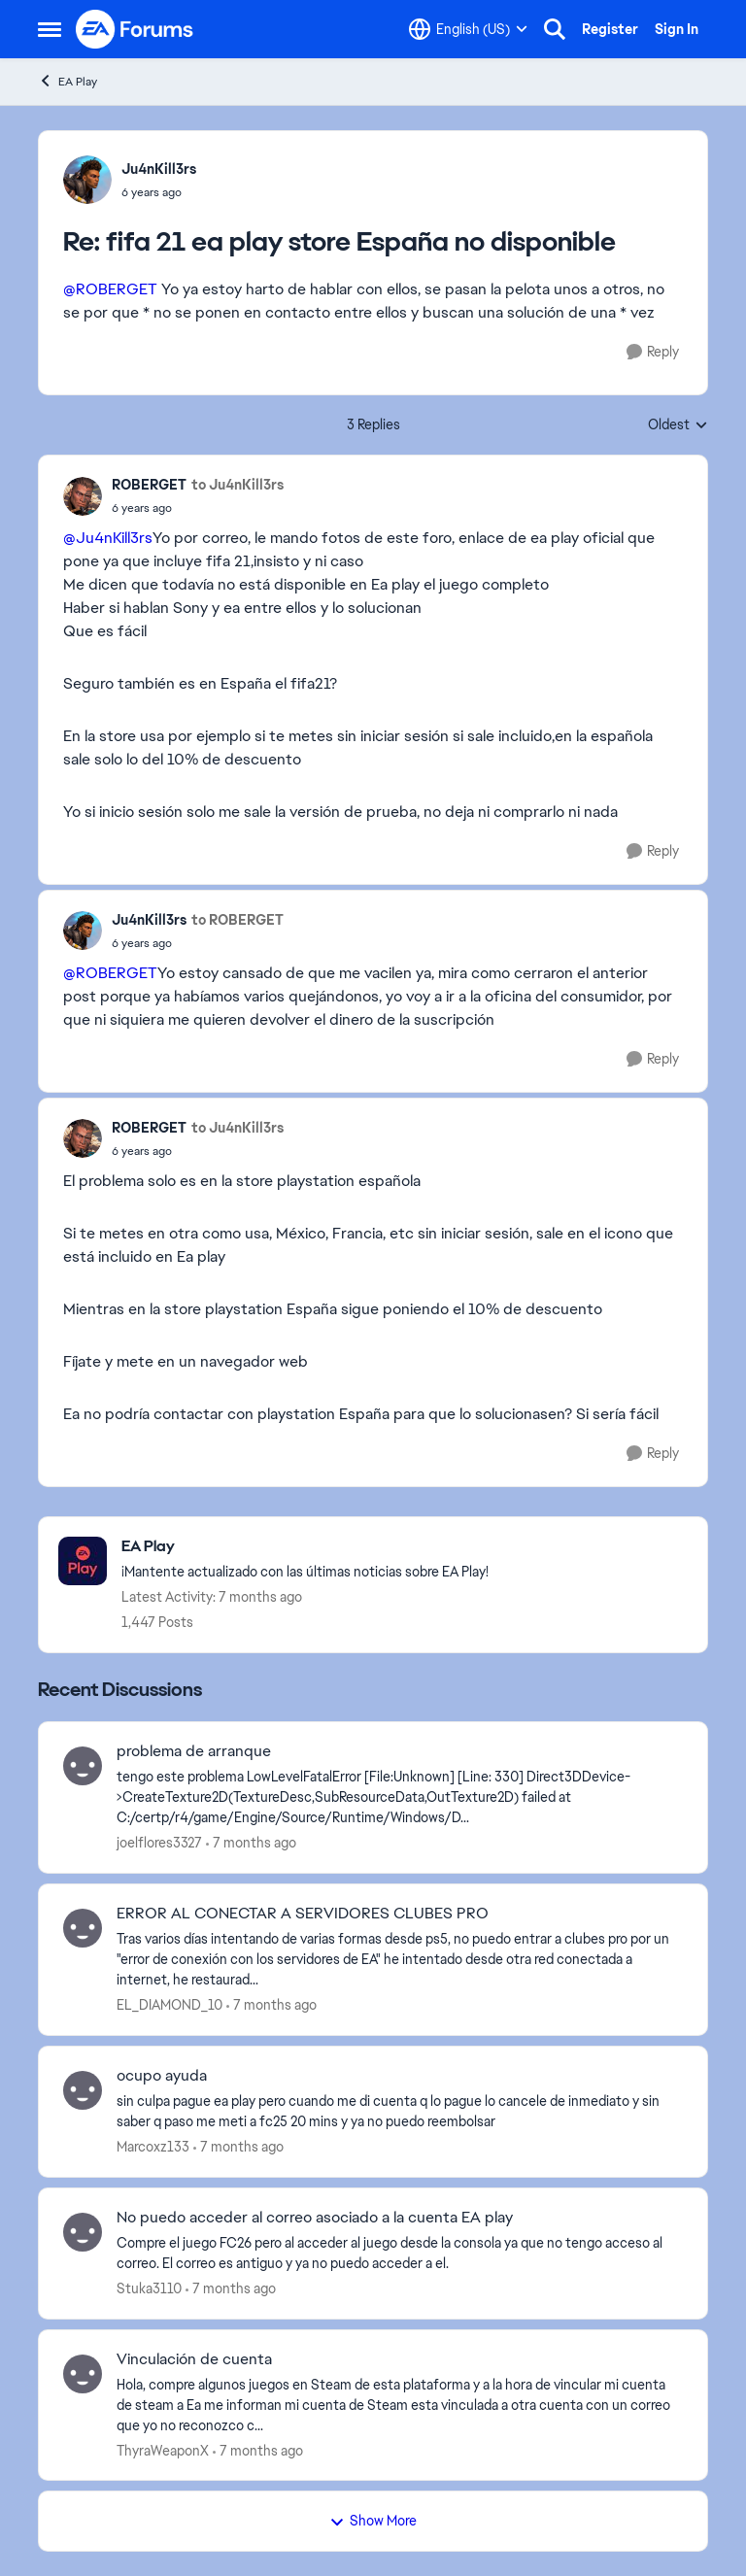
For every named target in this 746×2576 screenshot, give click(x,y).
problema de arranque (194, 1751)
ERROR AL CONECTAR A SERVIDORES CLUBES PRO (303, 1913)
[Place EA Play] (305, 1547)
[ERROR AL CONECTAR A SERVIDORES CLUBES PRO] (400, 1959)
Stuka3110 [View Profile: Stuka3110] (149, 2288)
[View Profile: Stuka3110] (82, 2232)
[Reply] (653, 352)
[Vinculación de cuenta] (400, 2404)
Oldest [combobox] (678, 425)
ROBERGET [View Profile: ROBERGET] (149, 484)
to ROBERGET (237, 920)
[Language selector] (468, 29)
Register (610, 29)
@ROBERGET (110, 289)
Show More (373, 2520)
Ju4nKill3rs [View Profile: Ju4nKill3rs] (158, 169)
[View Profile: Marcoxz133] (82, 2090)
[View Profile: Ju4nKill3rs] (87, 179)
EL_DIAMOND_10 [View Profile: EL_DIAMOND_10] (169, 2005)
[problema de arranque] (400, 1797)
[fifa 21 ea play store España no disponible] (158, 192)
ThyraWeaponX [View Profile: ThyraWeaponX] (163, 2449)
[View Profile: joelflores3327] (82, 1765)
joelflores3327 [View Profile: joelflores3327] (159, 1842)
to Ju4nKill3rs (237, 484)
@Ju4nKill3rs (108, 537)
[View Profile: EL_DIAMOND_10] (82, 1928)
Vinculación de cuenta (194, 2359)
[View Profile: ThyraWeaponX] (82, 2374)
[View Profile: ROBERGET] (82, 496)
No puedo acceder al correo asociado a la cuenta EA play (315, 2217)
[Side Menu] (49, 29)
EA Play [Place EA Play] (67, 81)
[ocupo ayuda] (400, 2111)
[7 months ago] (251, 1843)
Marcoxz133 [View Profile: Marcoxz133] (153, 2146)
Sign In (676, 29)
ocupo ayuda (162, 2075)
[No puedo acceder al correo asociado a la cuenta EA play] (400, 2253)
